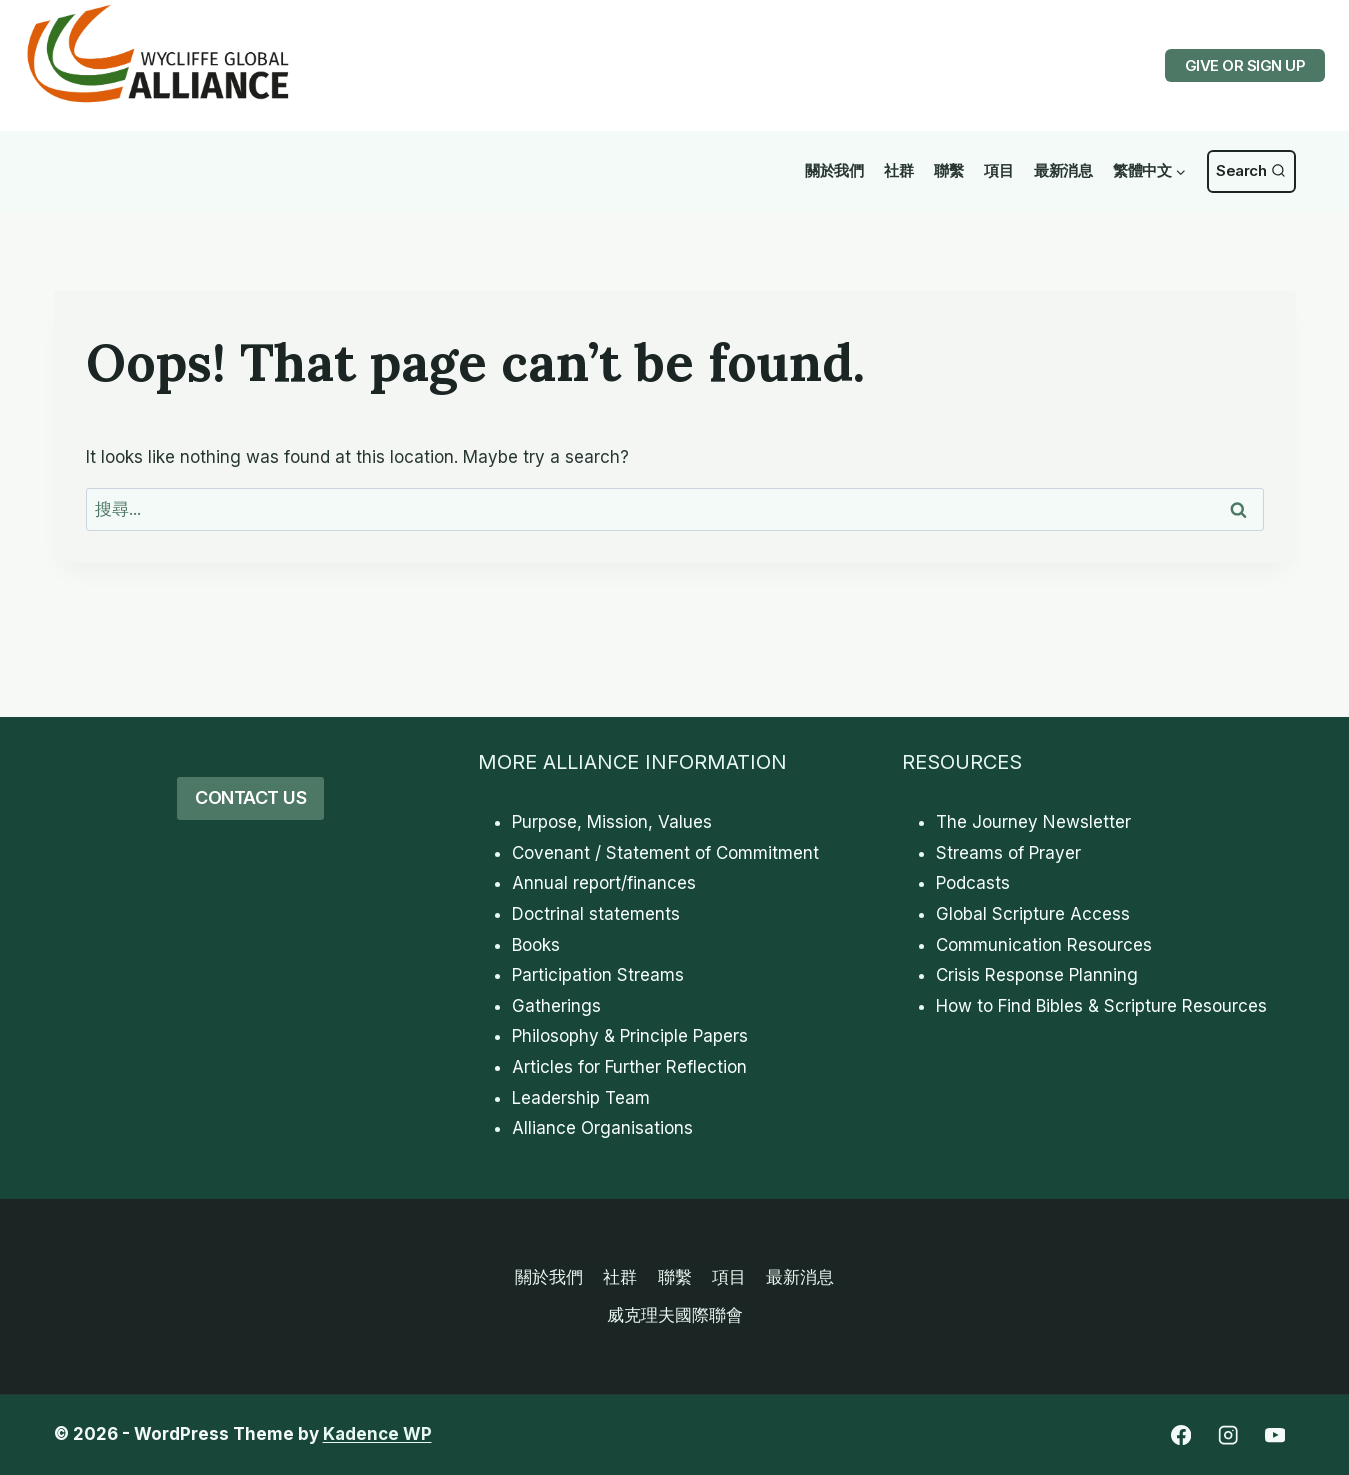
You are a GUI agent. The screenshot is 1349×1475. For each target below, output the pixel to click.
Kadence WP (377, 1434)
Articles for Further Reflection (629, 1067)
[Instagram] (1228, 1435)
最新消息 (1063, 170)
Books (536, 945)
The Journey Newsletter (1033, 822)
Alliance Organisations (602, 1128)
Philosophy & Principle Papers (630, 1036)
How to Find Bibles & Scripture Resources (1101, 1006)
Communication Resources (1044, 945)
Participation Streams (598, 975)
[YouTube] (1275, 1435)
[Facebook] (1181, 1435)
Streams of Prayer (1008, 853)
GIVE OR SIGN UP (1245, 65)
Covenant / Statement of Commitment (665, 853)
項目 (998, 170)
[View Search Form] (1251, 171)
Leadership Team (581, 1098)
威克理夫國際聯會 (675, 1315)
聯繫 (948, 170)
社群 (898, 170)
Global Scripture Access (1033, 914)
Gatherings (556, 1006)
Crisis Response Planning (1037, 975)
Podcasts (973, 883)
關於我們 (834, 170)
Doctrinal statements (596, 914)
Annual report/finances (604, 883)
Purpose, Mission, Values (612, 822)
